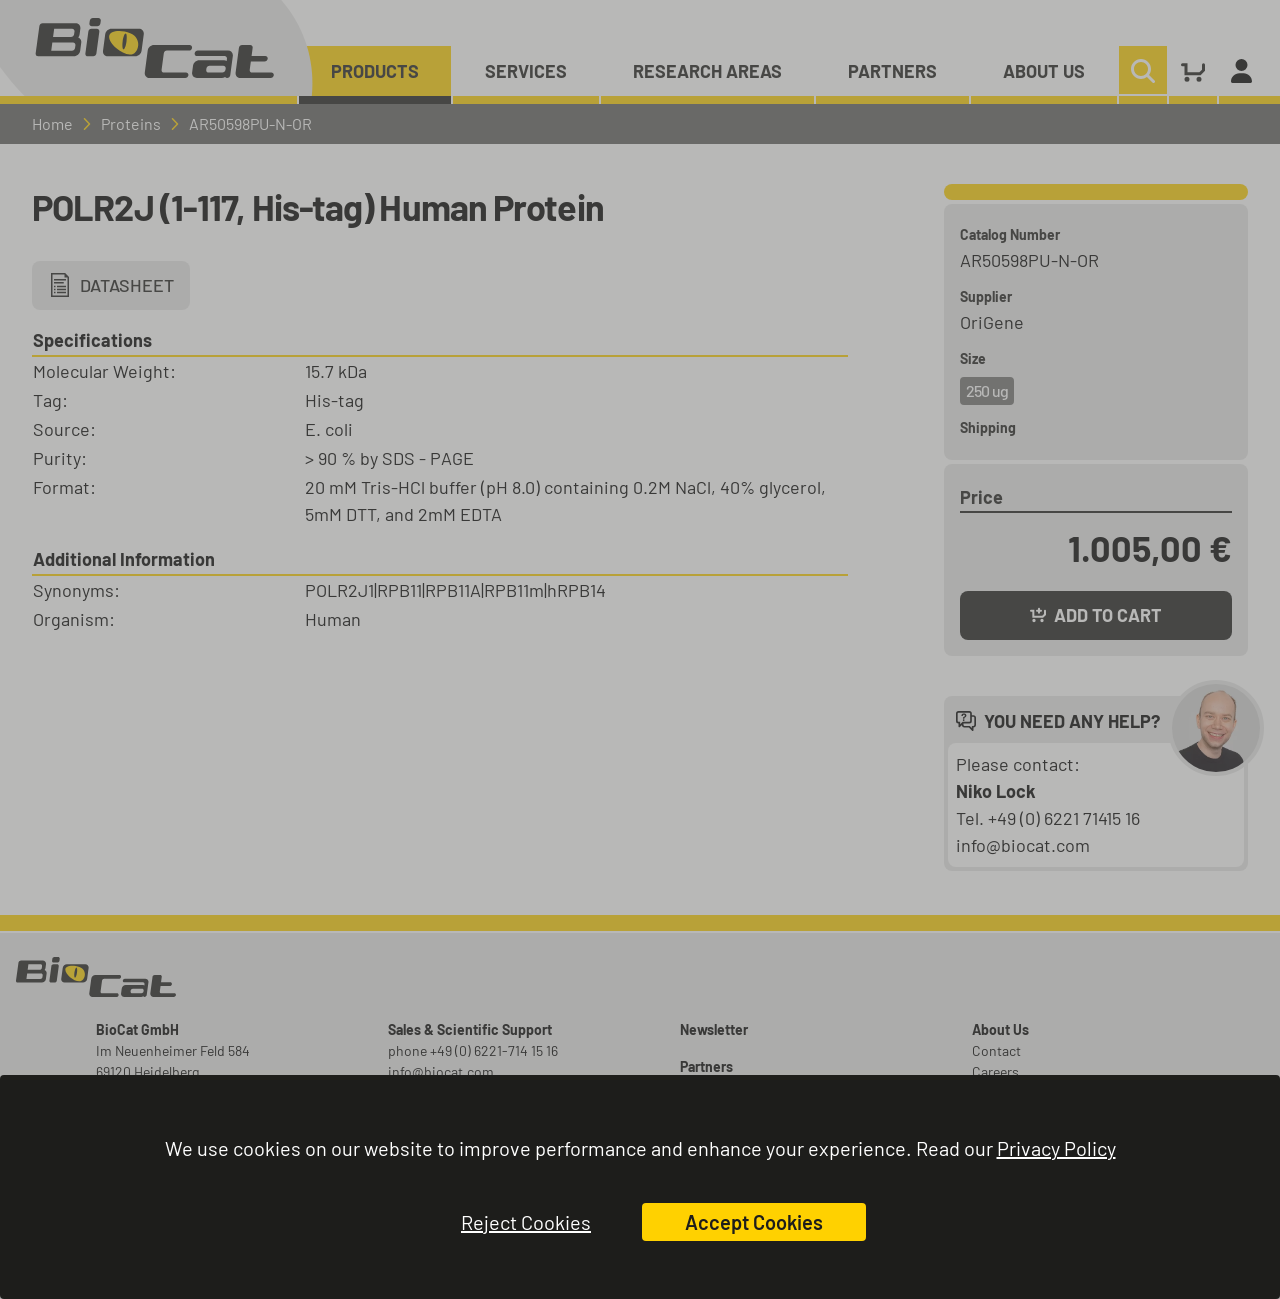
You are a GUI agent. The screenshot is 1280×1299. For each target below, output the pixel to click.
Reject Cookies (526, 1222)
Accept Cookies (754, 1222)
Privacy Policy (1056, 1148)
